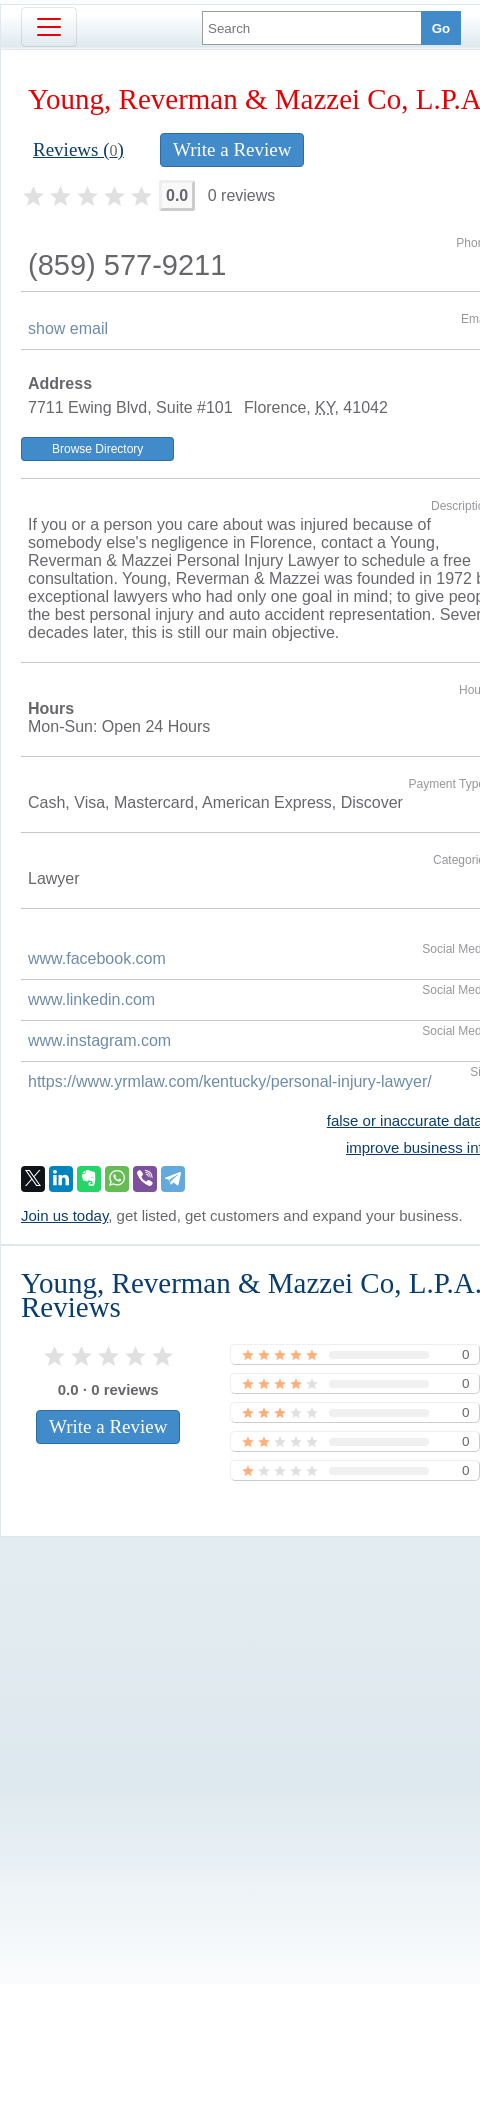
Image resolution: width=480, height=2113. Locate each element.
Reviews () (78, 149)
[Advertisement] (187, 1726)
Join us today (64, 1215)
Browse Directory (97, 449)
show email (68, 328)
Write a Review (232, 149)
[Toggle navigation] (49, 27)
